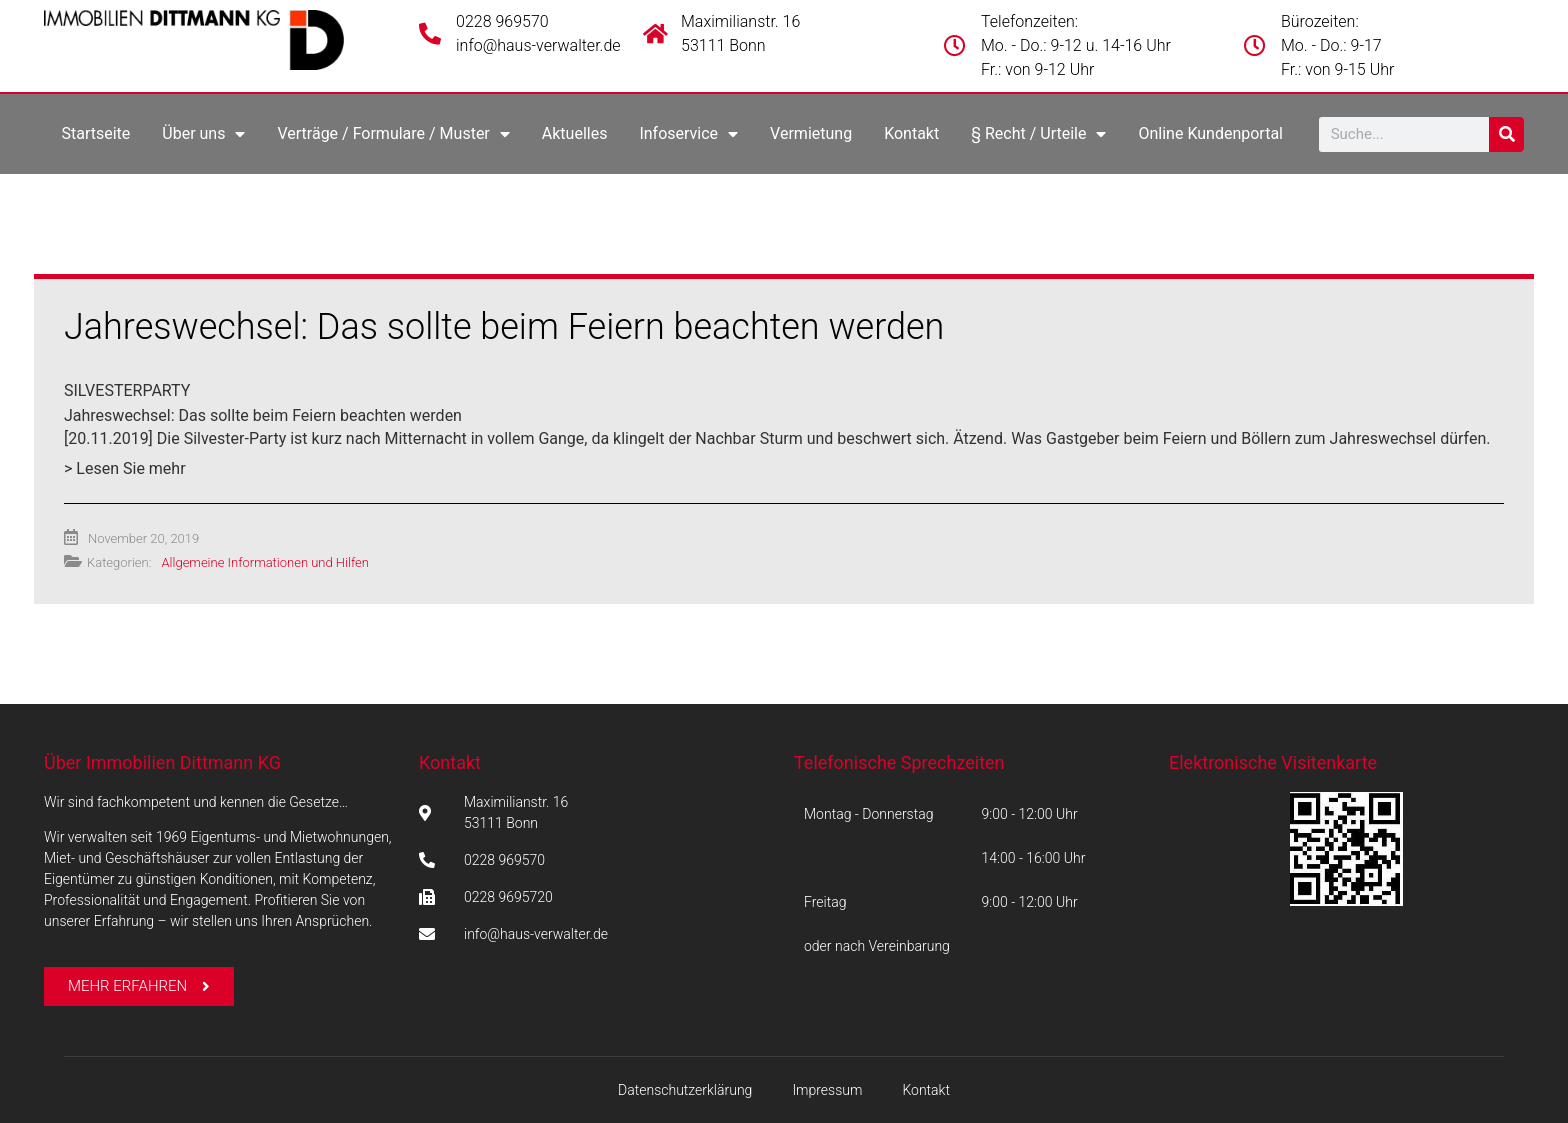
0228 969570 (502, 21)
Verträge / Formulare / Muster (393, 134)
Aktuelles (575, 133)
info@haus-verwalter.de (538, 45)
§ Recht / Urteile (1038, 134)
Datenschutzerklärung (685, 1090)
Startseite (95, 133)
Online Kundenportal (1210, 133)
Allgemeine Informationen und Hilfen (264, 562)
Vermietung (811, 133)
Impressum (827, 1090)
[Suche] (1506, 134)
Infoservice (688, 134)
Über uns (203, 134)
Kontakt (911, 133)
